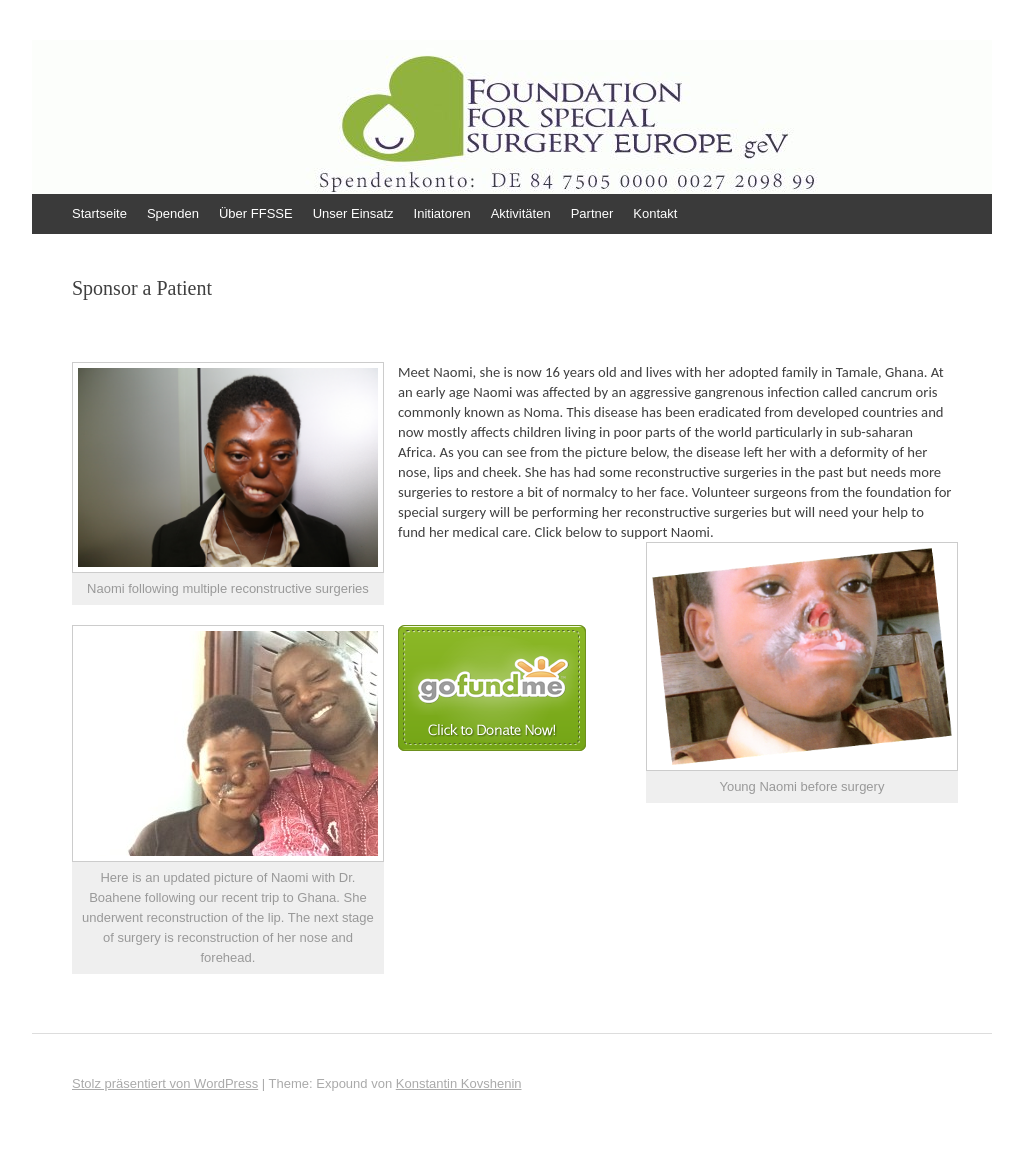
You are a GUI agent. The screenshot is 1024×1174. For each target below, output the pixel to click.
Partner (592, 213)
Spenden (173, 213)
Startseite (99, 213)
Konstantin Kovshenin (459, 1083)
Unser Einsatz (353, 213)
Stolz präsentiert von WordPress (165, 1083)
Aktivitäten (521, 213)
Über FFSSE (256, 213)
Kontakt (655, 213)
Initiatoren (442, 213)
